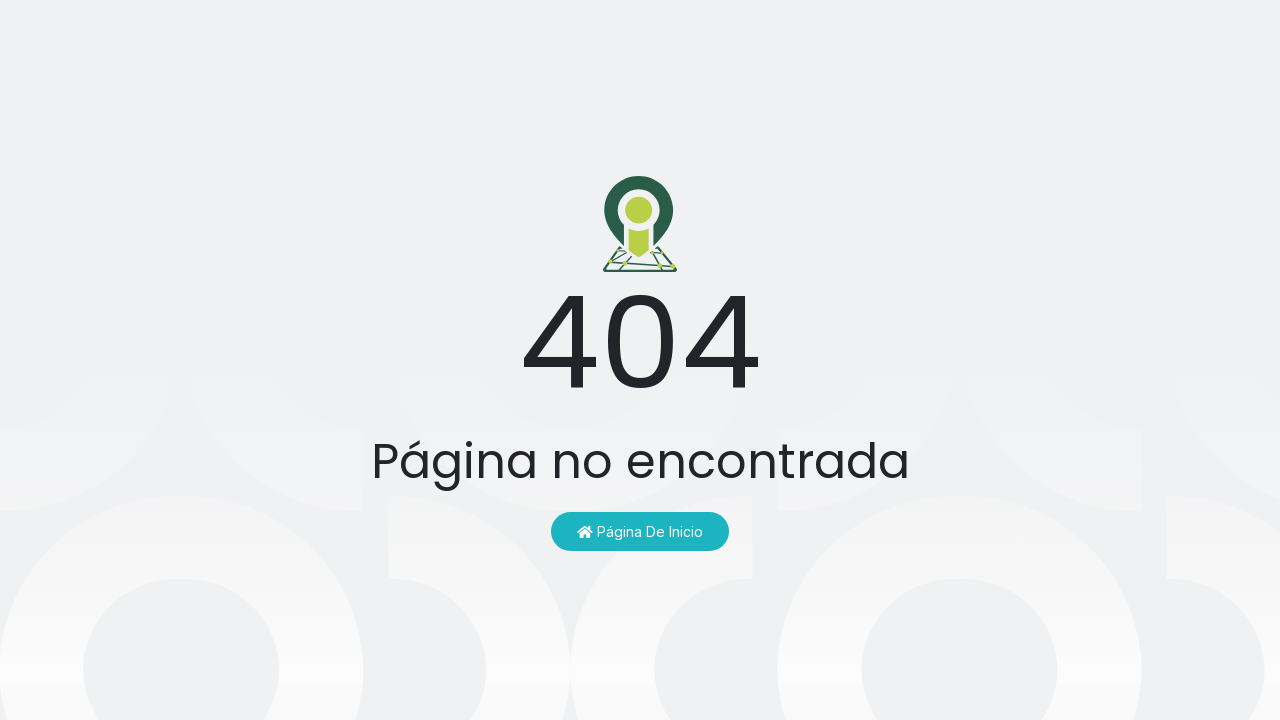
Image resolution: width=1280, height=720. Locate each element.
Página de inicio (640, 531)
